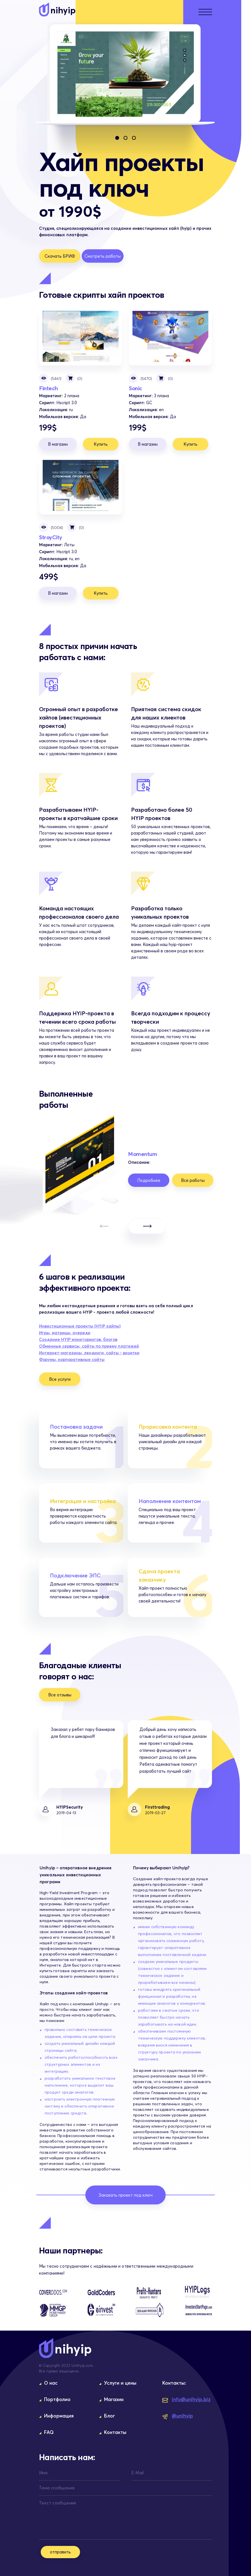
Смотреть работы (103, 256)
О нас (50, 2383)
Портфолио (57, 2399)
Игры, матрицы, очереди (64, 1332)
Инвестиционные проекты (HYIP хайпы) (80, 1326)
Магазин (114, 2399)
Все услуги (60, 1379)
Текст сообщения (57, 2503)
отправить (60, 2552)
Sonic (170, 336)
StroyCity (80, 485)
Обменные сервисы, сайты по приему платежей (89, 1346)
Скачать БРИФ (60, 256)
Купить (101, 444)
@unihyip (177, 2415)
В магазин (58, 444)
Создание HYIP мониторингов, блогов (78, 1339)
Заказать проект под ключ (125, 2195)
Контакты (115, 2432)
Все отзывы (59, 1694)
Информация (59, 2415)
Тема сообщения (56, 2487)
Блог (109, 2415)
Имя (43, 2472)
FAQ (49, 2432)
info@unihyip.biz (186, 2399)
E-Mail (137, 2472)
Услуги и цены (120, 2383)
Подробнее (148, 1180)
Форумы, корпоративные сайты (72, 1359)
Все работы (193, 1180)
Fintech (80, 336)
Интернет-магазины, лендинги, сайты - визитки (89, 1352)
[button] (117, 138)
